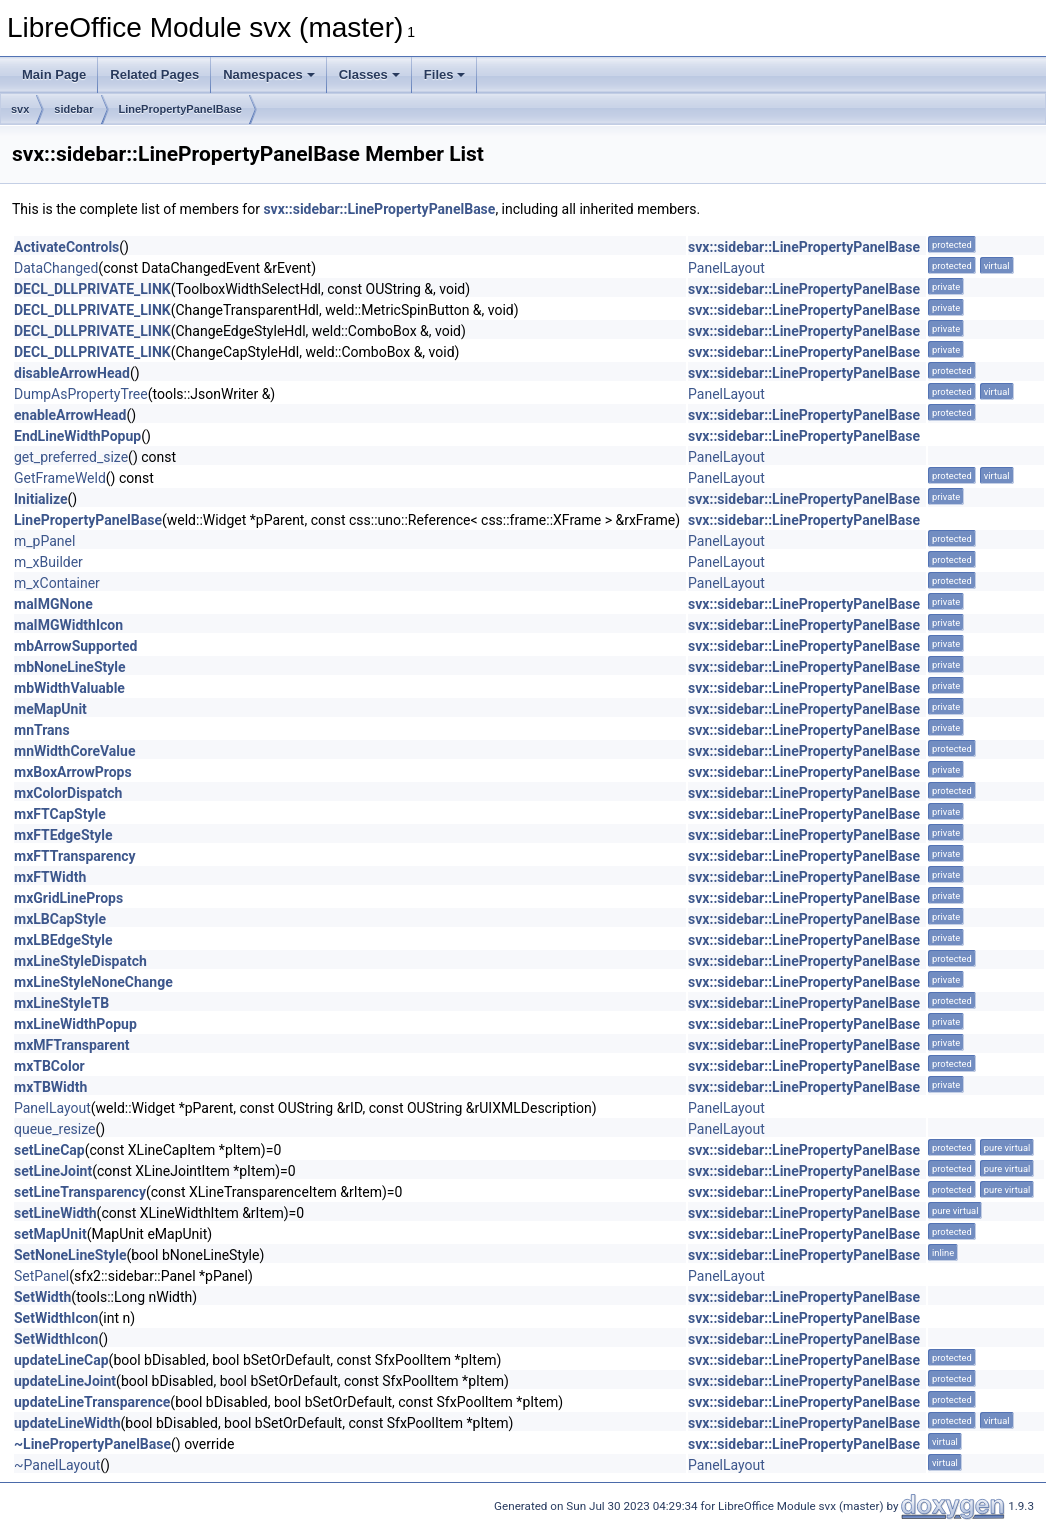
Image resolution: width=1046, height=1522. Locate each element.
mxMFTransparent (71, 1045)
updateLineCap (61, 1360)
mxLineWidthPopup (75, 1024)
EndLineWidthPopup (77, 436)
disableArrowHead (72, 373)
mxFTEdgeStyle (63, 835)
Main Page (54, 74)
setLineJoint (53, 1171)
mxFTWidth (50, 877)
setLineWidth (55, 1213)
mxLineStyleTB (61, 1003)
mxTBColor (49, 1066)
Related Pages (154, 74)
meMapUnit (50, 709)
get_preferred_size (71, 457)
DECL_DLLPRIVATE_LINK (92, 289)
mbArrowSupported (75, 646)
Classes (369, 74)
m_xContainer (57, 583)
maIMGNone (53, 604)
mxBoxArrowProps (73, 772)
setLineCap (49, 1150)
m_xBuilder (48, 562)
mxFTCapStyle (60, 814)
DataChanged (56, 268)
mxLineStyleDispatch (80, 961)
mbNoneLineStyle (70, 667)
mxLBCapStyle (60, 919)
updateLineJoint (65, 1381)
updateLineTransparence (92, 1402)
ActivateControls (66, 247)
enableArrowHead (70, 415)
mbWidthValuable (69, 688)
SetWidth (42, 1297)
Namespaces (269, 74)
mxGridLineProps (68, 898)
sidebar (73, 109)
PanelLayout (726, 268)
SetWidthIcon (56, 1318)
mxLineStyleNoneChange (93, 982)
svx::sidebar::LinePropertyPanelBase (379, 209)
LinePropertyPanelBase (181, 109)
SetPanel (41, 1276)
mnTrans (42, 730)
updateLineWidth (67, 1423)
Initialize (41, 499)
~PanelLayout (57, 1465)
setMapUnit (50, 1234)
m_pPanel (44, 541)
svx (20, 109)
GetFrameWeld (60, 478)
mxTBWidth (50, 1087)
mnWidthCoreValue (74, 751)
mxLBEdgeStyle (63, 940)
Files (445, 74)
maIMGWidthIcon (68, 625)
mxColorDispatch (68, 793)
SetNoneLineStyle (70, 1255)
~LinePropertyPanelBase (92, 1444)
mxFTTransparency (75, 856)
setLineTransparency (80, 1192)
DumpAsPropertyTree (81, 394)
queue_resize (54, 1129)
